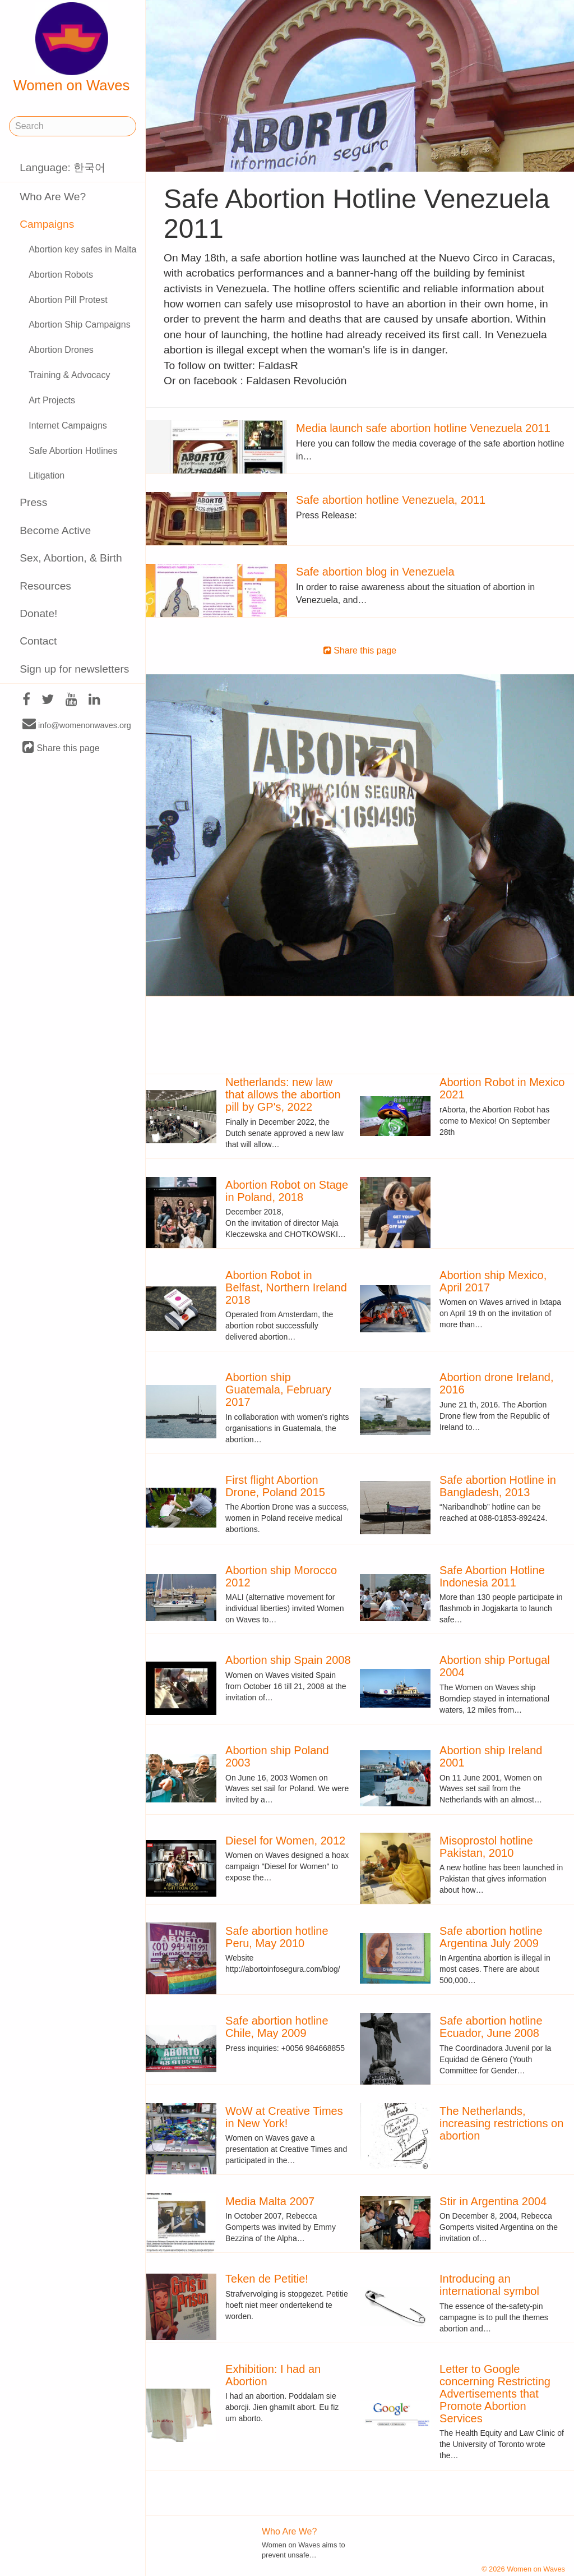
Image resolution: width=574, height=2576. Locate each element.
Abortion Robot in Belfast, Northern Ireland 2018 (286, 1287)
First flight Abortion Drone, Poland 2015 (275, 1486)
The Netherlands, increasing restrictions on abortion (501, 2123)
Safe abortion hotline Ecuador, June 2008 (490, 2026)
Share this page (61, 747)
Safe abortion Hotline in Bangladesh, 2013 (497, 1486)
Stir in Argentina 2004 (493, 2201)
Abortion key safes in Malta (82, 249)
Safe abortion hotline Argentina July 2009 (490, 1937)
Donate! (38, 613)
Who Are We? (53, 197)
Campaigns (47, 224)
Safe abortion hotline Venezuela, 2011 (390, 500)
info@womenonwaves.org (76, 724)
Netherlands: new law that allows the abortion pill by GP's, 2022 (283, 1094)
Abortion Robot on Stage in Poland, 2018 (286, 1191)
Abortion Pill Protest (68, 300)
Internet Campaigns (68, 425)
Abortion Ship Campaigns (79, 324)
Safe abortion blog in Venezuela (375, 571)
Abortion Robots (61, 274)
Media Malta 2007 (269, 2201)
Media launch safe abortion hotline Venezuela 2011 (423, 428)
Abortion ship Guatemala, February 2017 (278, 1389)
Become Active (55, 530)
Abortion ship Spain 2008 (288, 1660)
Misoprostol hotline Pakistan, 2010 (486, 1846)
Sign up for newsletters (74, 669)
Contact (38, 641)
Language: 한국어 (62, 167)
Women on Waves (71, 47)
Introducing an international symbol (489, 2285)
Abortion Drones (61, 350)
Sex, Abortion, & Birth (71, 558)
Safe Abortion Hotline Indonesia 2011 (492, 1576)
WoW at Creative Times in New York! (284, 2117)
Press (33, 502)
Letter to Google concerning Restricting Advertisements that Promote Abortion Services (494, 2394)
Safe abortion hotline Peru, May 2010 (276, 1937)
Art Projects (52, 400)
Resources (45, 586)
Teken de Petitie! (266, 2279)
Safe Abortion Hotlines (73, 451)
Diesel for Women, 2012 (285, 1840)
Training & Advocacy (69, 375)
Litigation (46, 475)
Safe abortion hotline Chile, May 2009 (276, 2026)
